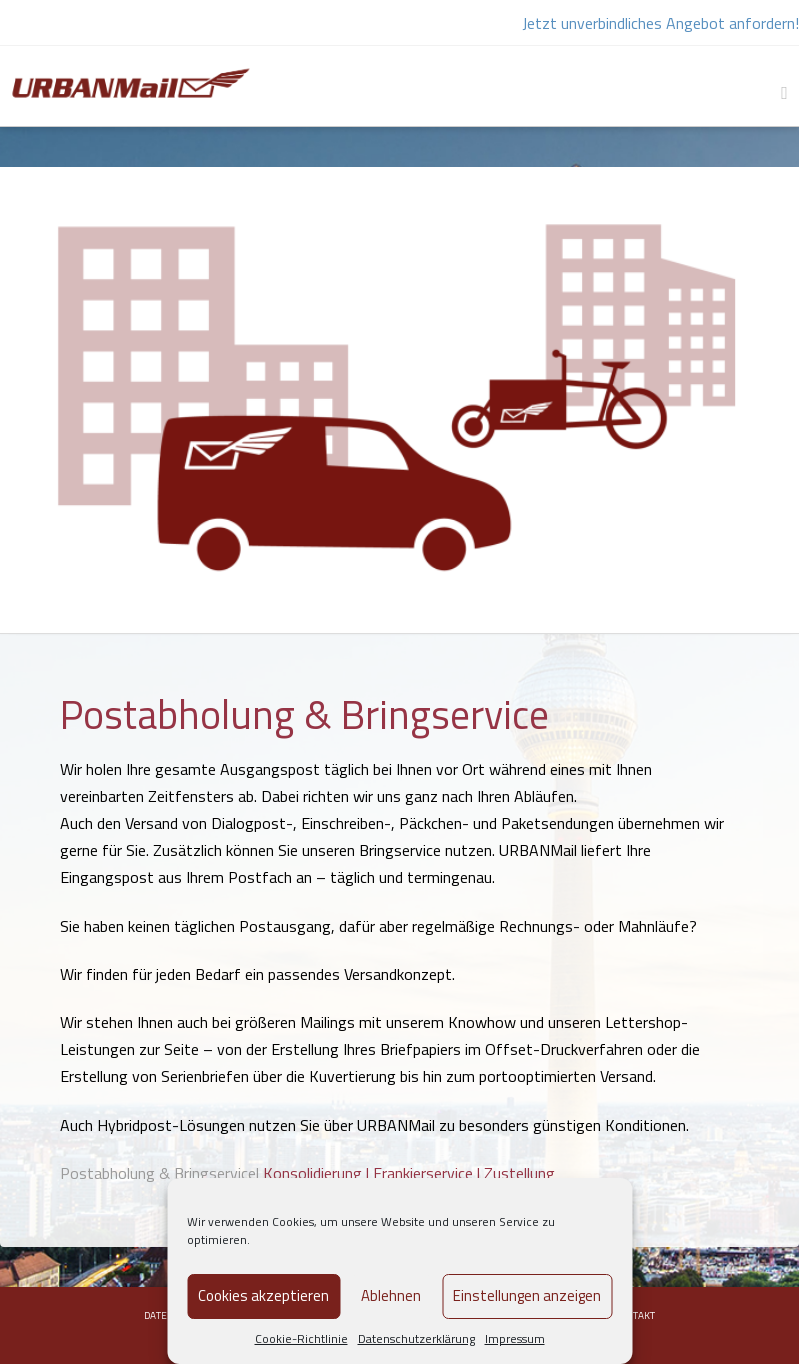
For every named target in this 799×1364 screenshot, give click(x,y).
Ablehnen (391, 1295)
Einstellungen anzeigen (527, 1295)
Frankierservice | (428, 1173)
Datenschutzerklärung (416, 1338)
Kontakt (634, 1315)
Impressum (515, 1338)
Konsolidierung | (318, 1173)
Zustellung (519, 1173)
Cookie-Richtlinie (301, 1338)
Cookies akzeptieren (263, 1295)
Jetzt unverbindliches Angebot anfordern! (660, 23)
